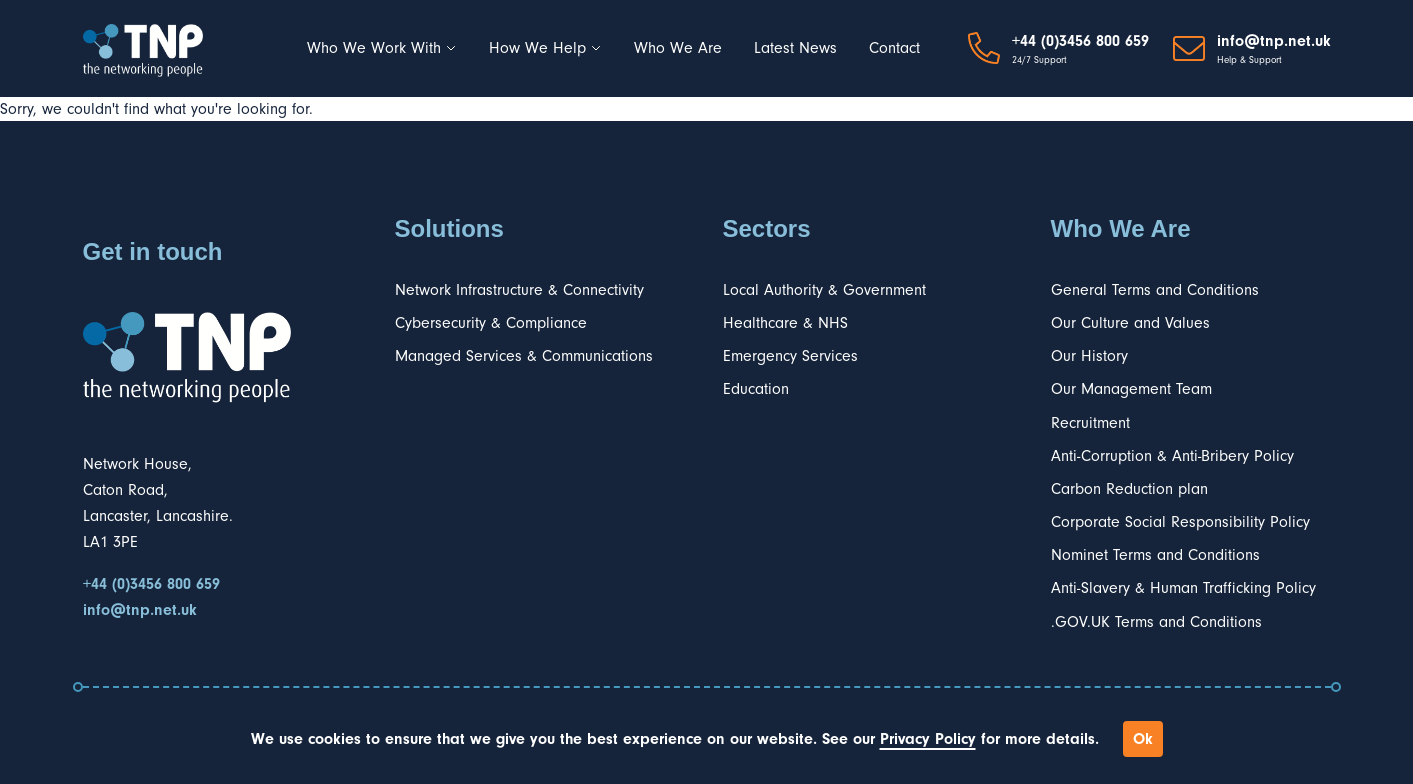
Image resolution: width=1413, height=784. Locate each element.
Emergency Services (790, 356)
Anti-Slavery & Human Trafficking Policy (1183, 588)
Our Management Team (1131, 389)
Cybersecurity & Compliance (491, 323)
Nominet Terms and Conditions (1155, 555)
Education (756, 389)
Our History (1089, 356)
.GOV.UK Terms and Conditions (1156, 622)
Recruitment (1090, 423)
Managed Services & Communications (524, 356)
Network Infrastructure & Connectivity (519, 290)
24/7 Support (1039, 60)
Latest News (795, 48)
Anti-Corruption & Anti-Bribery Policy (1172, 456)
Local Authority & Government (824, 290)
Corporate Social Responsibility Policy (1180, 522)
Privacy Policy (928, 739)
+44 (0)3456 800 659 (1080, 41)
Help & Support (1249, 60)
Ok (1143, 739)
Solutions (449, 228)
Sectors (767, 228)
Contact (894, 48)
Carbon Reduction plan (1129, 489)
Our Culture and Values (1130, 323)
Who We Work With (382, 48)
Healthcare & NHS (785, 323)
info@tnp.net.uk (1274, 41)
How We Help (545, 48)
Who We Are (678, 48)
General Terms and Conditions (1155, 290)
